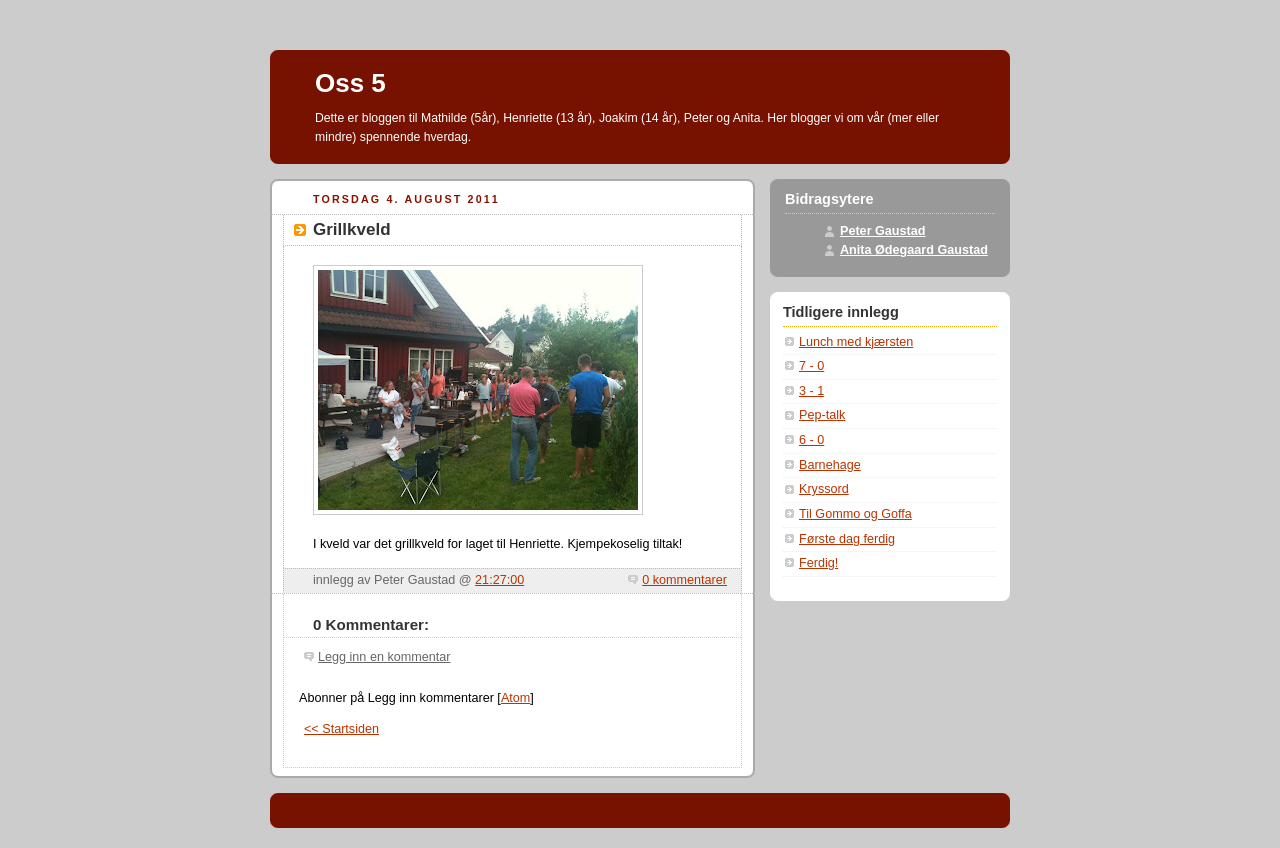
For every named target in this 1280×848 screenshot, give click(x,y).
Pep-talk (822, 415)
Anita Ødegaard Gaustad (914, 250)
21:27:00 (499, 580)
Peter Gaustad (883, 231)
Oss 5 (350, 83)
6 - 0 (811, 440)
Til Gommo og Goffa (855, 514)
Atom (515, 698)
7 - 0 (811, 366)
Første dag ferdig (847, 539)
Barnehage (830, 465)
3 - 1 (811, 391)
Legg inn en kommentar (384, 657)
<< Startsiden (341, 729)
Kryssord (824, 489)
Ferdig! (818, 563)
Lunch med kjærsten (856, 342)
